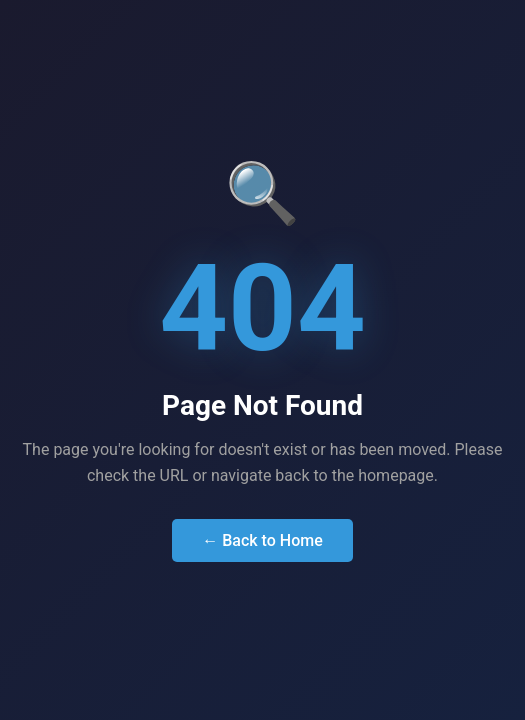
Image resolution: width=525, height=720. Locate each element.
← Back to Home (262, 540)
